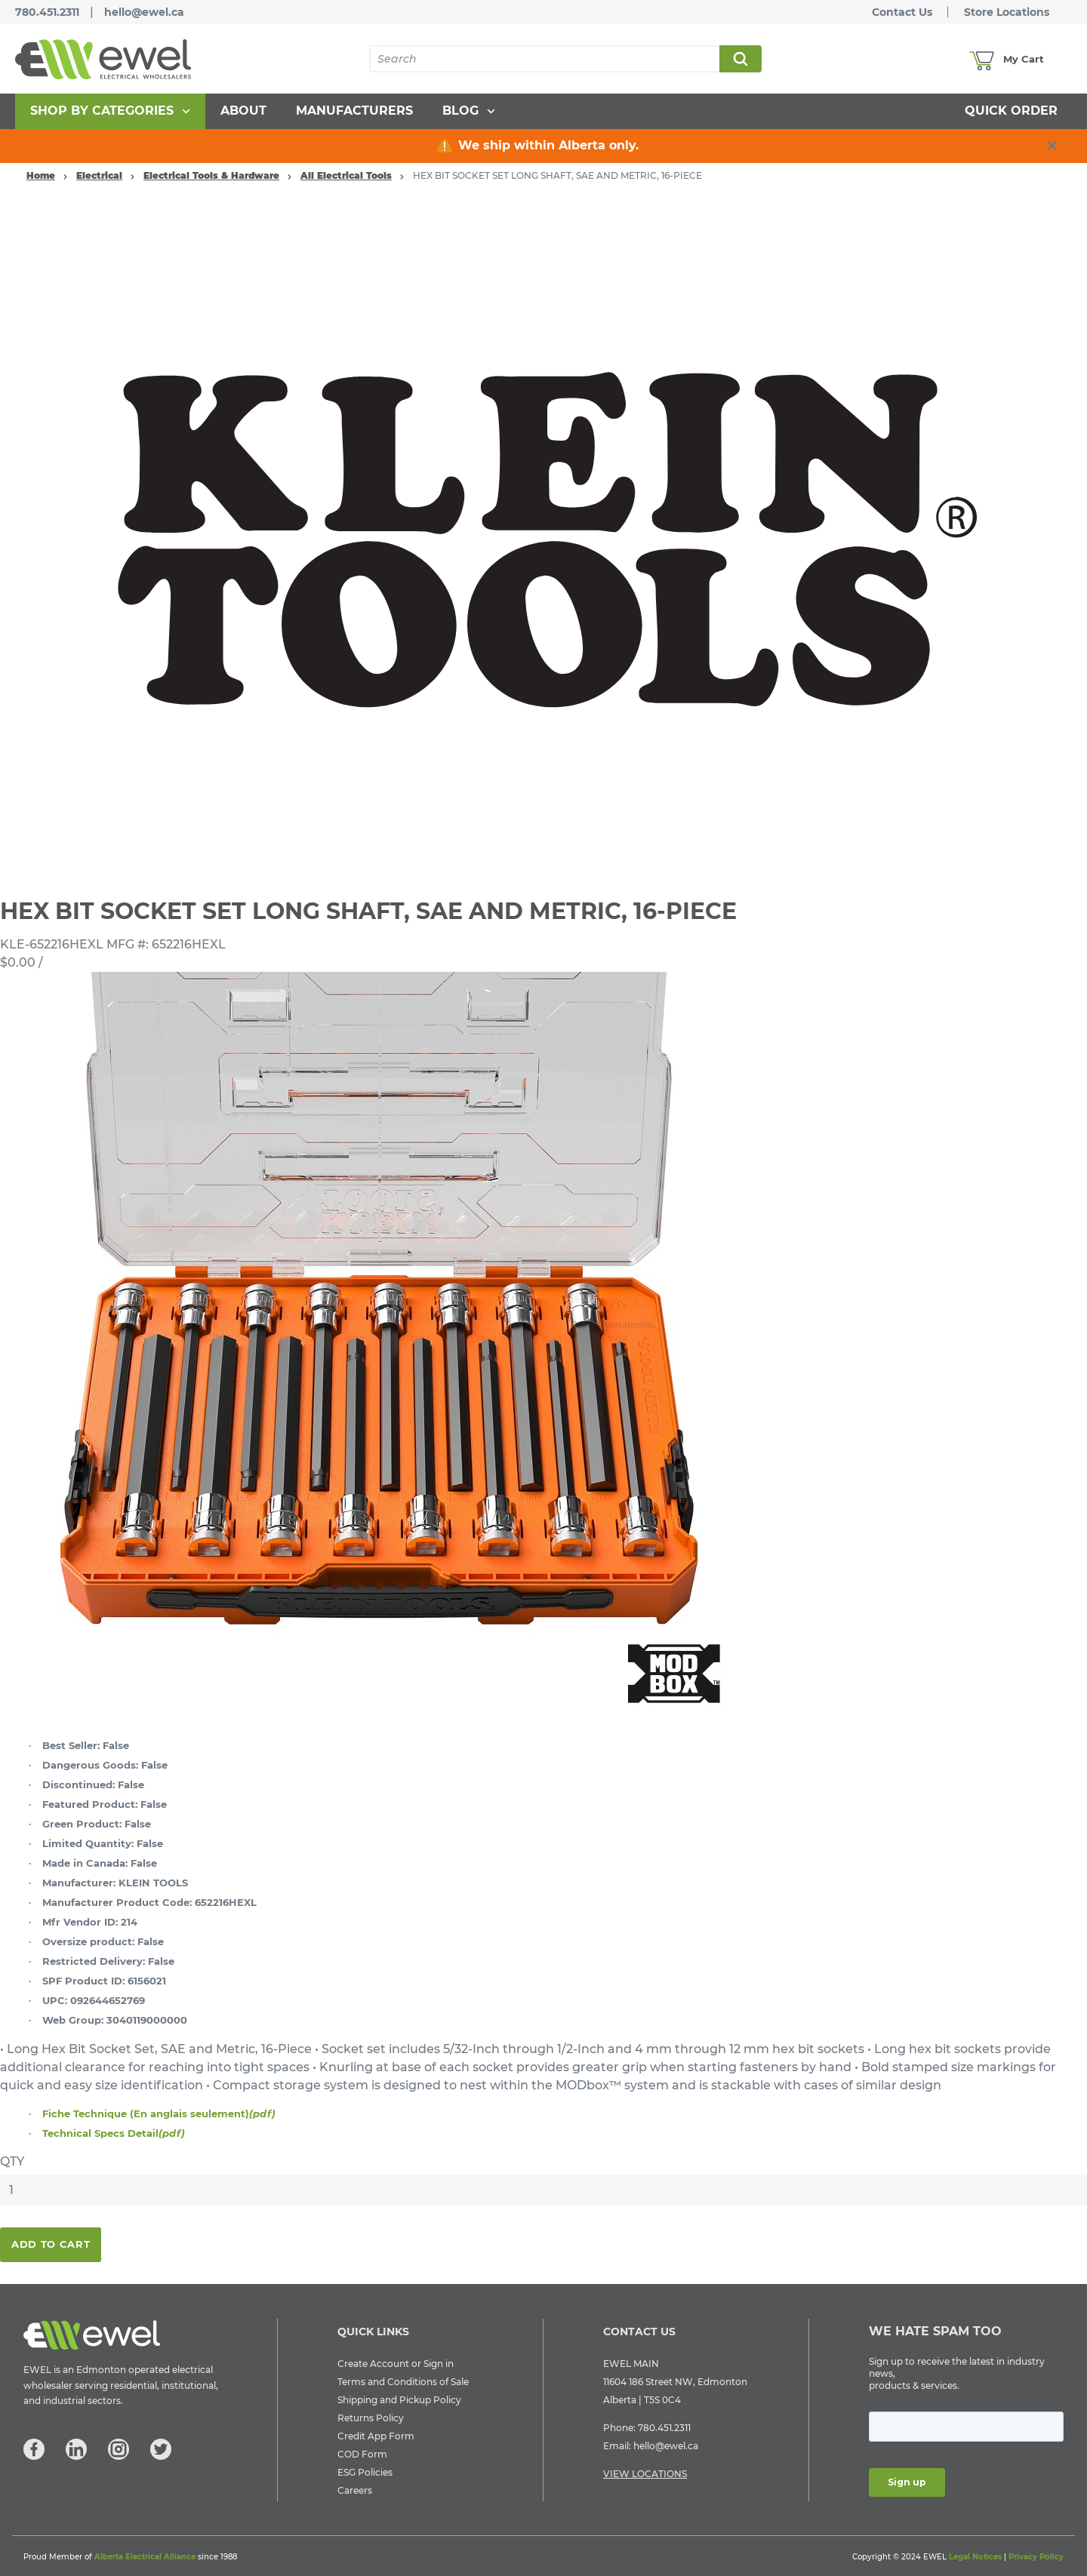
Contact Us (902, 12)
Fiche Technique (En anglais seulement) (159, 2113)
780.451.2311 (47, 12)
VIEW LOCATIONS (645, 2473)
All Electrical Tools (346, 175)
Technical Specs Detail (113, 2133)
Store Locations (1006, 12)
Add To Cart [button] (50, 2244)
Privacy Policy (1036, 2557)
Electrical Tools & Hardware (211, 175)
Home (40, 175)
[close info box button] (1052, 145)
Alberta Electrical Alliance (145, 2557)
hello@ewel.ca (144, 12)
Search (740, 58)
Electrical (99, 175)
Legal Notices (975, 2557)
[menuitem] (110, 111)
